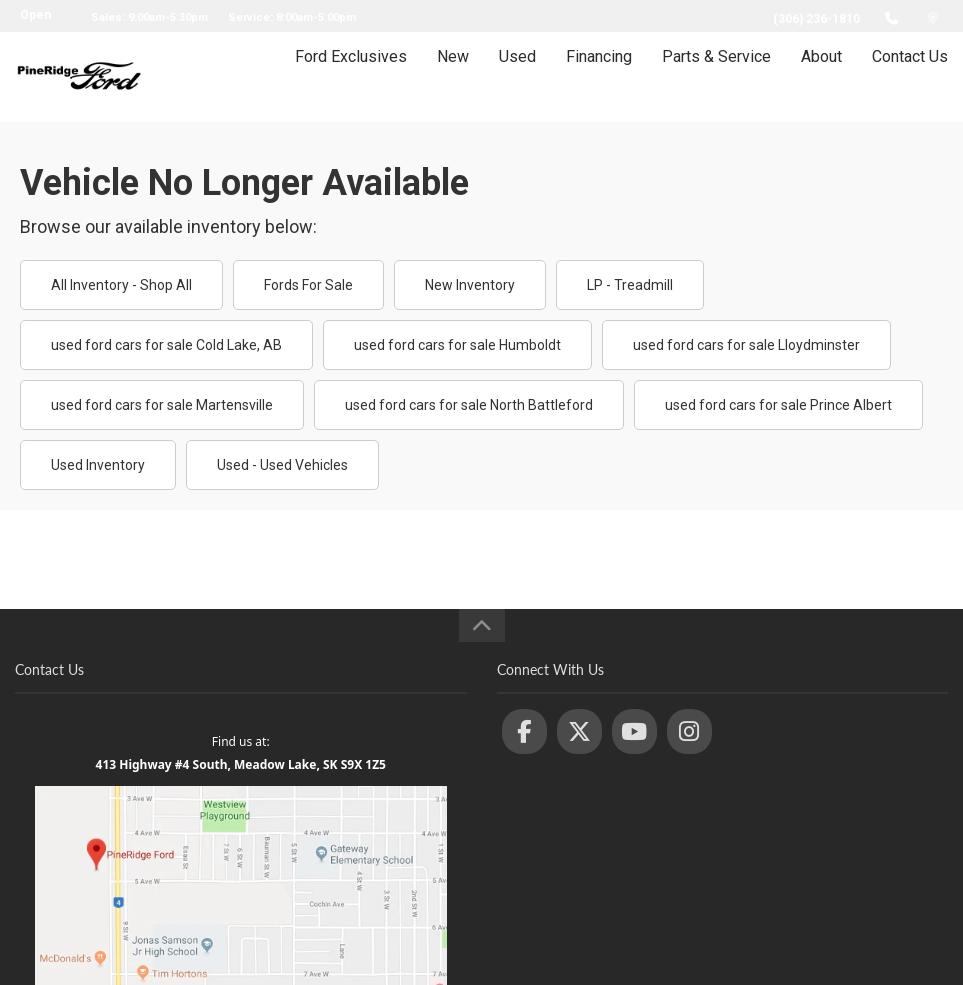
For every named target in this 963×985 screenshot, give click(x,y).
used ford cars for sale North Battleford (469, 405)
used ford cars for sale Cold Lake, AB (166, 345)
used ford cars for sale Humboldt (457, 345)
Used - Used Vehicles (282, 465)
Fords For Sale (308, 285)
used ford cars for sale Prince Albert (778, 405)
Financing (599, 76)
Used (517, 76)
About (821, 76)
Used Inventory (98, 465)
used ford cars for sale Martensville (162, 405)
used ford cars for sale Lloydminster (746, 345)
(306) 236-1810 (816, 19)
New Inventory (470, 285)
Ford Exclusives (351, 76)
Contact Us (910, 76)
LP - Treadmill (630, 285)
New (453, 76)
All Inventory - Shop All (121, 285)
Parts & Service (716, 76)
